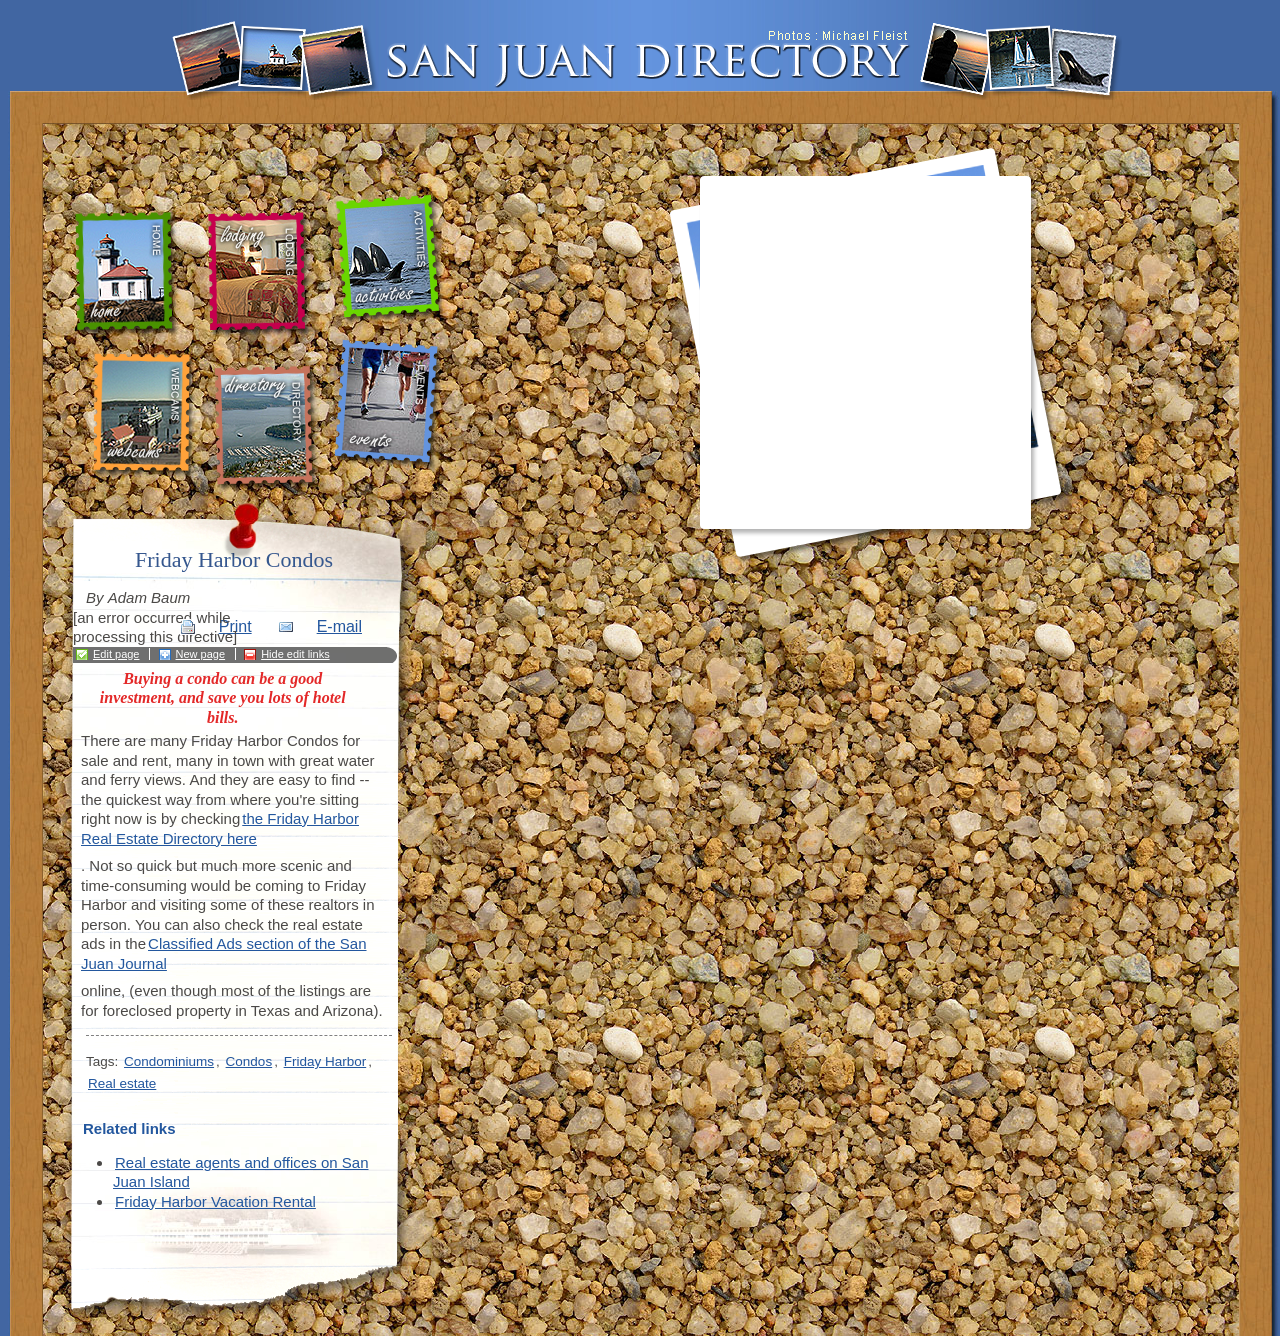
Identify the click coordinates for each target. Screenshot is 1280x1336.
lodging (257, 274)
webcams (142, 415)
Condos (249, 1061)
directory (269, 428)
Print (235, 626)
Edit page (116, 654)
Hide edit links (295, 654)
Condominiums (169, 1061)
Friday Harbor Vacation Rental (215, 1201)
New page (201, 654)
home (130, 274)
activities (391, 259)
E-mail (339, 626)
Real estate (122, 1083)
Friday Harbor (325, 1061)
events (390, 405)
